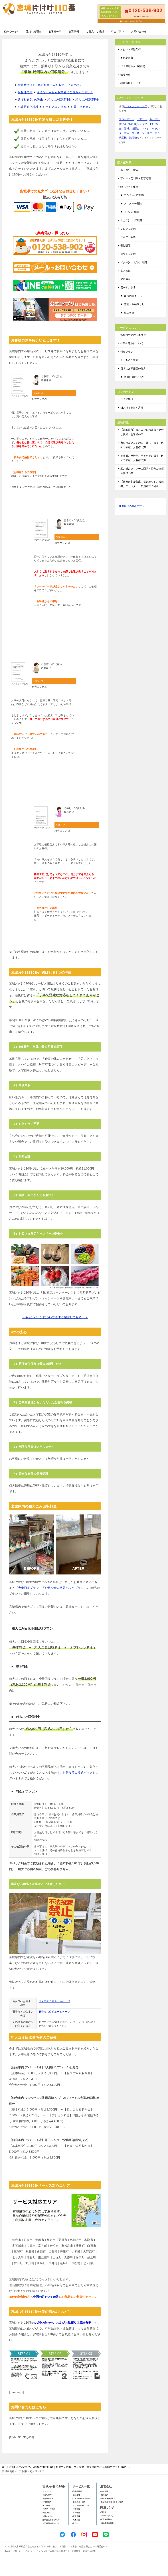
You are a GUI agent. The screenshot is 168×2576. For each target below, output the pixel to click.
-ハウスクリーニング (80, 2506)
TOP (66, 2466)
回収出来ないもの (134, 376)
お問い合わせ (138, 31)
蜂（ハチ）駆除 (129, 186)
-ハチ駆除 (76, 2513)
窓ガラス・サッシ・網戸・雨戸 (142, 133)
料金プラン (117, 31)
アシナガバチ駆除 (134, 195)
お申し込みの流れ (54, 106)
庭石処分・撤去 (129, 169)
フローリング (126, 119)
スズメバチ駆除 (133, 203)
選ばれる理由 (33, 31)
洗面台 (135, 128)
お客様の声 (55, 31)
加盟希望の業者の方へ (131, 506)
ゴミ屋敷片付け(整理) (132, 66)
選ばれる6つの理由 (30, 99)
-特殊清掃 (76, 2509)
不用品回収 (126, 57)
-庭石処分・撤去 (79, 2502)
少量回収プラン (28, 1587)
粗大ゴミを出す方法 (131, 407)
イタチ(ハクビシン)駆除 (133, 262)
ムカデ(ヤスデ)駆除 (131, 220)
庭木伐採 (125, 270)
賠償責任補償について (51, 2520)
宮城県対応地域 (28, 106)
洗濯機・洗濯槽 (128, 137)
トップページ (47, 2491)
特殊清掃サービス (130, 83)
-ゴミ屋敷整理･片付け (81, 2498)
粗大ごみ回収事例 (87, 99)
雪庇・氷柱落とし (134, 304)
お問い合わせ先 (81, 106)
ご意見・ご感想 (95, 31)
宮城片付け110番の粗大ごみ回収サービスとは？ (50, 85)
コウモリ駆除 (128, 253)
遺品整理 (125, 74)
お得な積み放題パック (77, 1772)
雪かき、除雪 (128, 287)
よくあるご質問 (129, 360)
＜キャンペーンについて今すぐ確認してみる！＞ (55, 1317)
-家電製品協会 (106, 2519)
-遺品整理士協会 (107, 2523)
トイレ (145, 128)
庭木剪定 (125, 279)
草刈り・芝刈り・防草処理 (135, 178)
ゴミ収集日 (126, 399)
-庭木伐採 (76, 2516)
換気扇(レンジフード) (140, 124)
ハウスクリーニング (135, 106)
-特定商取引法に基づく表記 (111, 2502)
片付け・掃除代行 (130, 49)
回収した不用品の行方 (133, 368)
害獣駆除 (125, 245)
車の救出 (129, 312)
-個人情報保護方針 (107, 2498)
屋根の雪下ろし (133, 295)
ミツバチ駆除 (131, 211)
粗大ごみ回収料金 (59, 99)
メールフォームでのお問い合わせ (132, 21)
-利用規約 (104, 2495)
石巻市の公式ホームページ (54, 2011)
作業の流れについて (131, 343)
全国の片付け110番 (46, 2296)
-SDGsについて (106, 2516)
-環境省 (103, 2512)
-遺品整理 (76, 2495)
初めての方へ (11, 31)
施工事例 (74, 31)
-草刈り (75, 2523)
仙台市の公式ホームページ (54, 2001)
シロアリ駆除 (128, 228)
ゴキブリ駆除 (128, 237)
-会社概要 (104, 2491)
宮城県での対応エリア (133, 334)
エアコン (142, 119)
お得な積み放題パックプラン (64, 1587)
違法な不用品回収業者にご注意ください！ (65, 92)
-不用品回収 (77, 2491)
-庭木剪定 (76, 2520)
